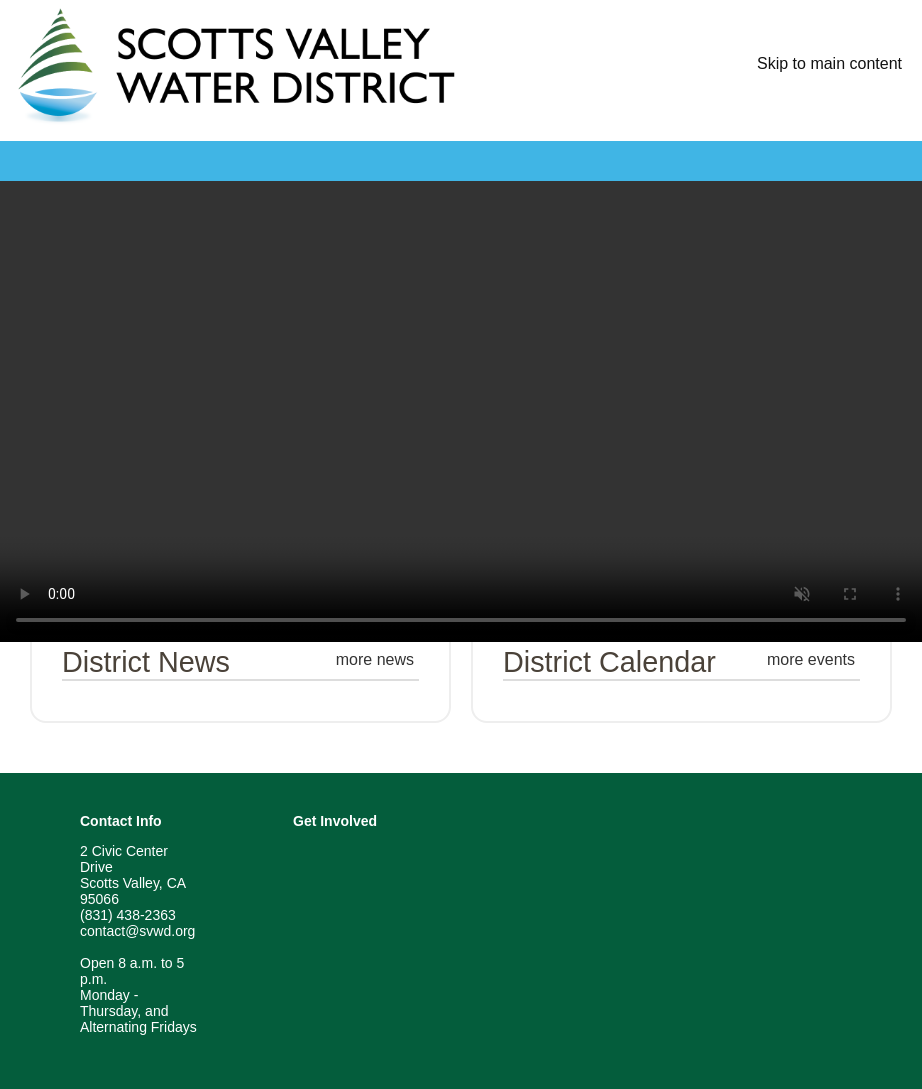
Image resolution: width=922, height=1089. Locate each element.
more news (375, 659)
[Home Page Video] (461, 411)
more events (811, 659)
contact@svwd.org (137, 931)
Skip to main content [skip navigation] (829, 63)
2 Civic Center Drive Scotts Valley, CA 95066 (132, 875)
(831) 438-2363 (128, 915)
